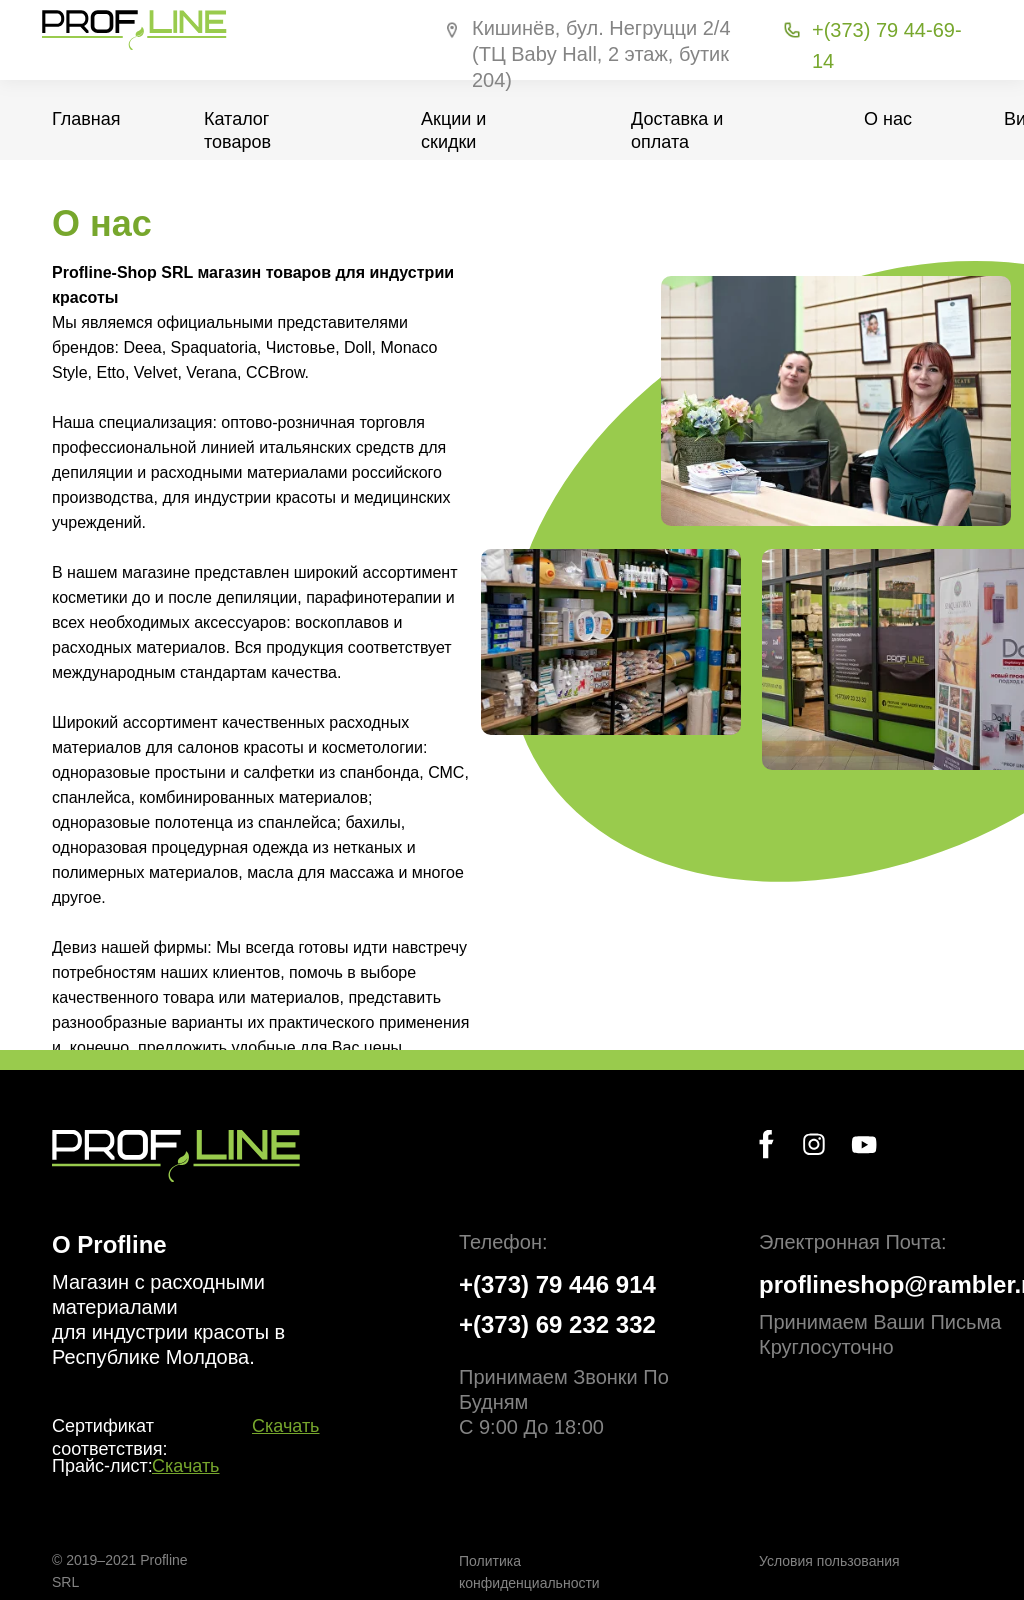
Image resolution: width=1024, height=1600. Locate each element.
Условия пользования (829, 1561)
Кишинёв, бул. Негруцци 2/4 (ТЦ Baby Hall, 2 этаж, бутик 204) (601, 54)
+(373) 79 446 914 (557, 1284)
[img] (176, 1156)
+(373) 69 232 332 (557, 1324)
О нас (888, 119)
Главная (86, 119)
